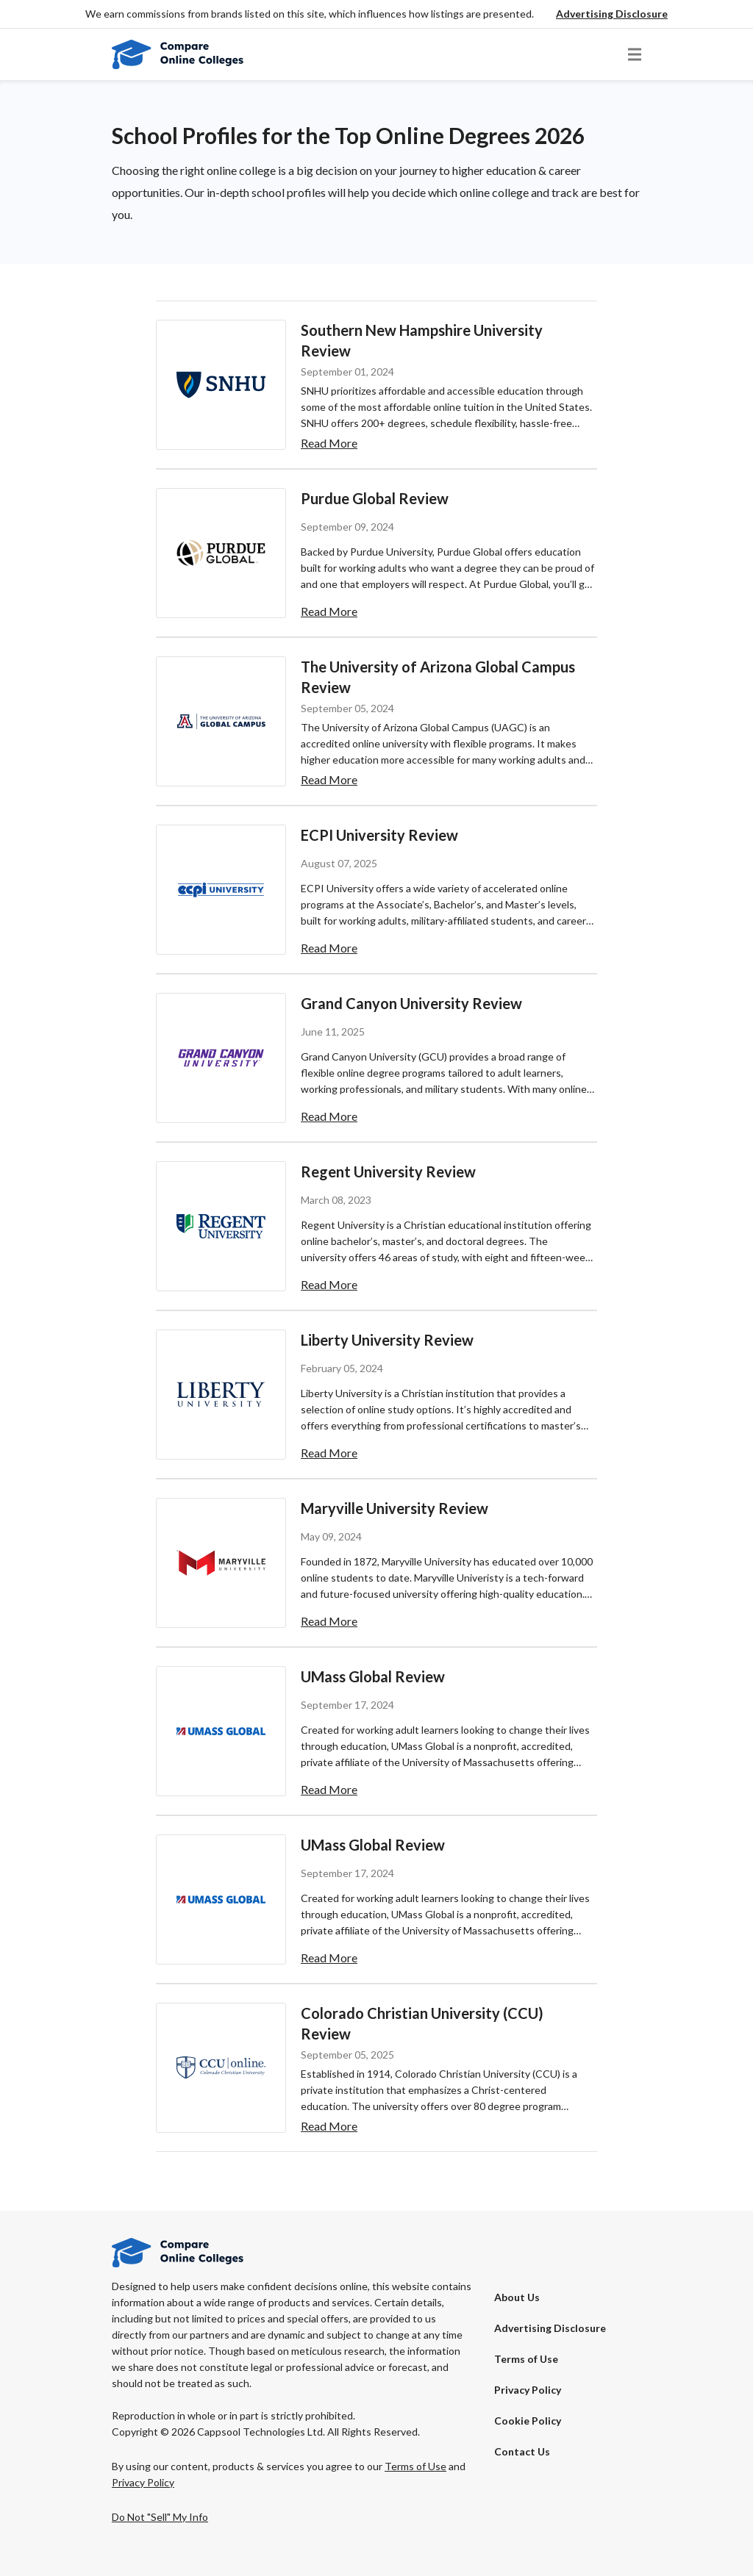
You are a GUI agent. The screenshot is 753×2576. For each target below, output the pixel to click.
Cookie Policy (527, 2420)
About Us (517, 2297)
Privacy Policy (527, 2389)
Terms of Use (526, 2359)
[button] (612, 14)
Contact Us (522, 2451)
